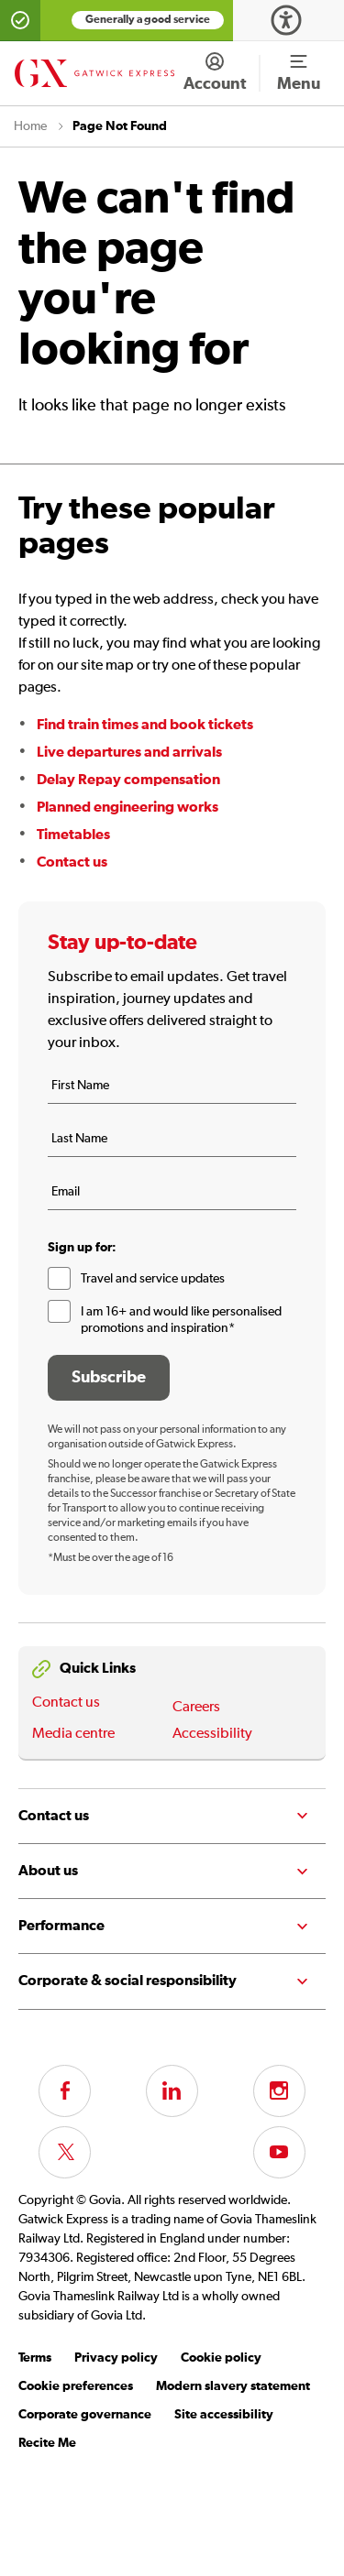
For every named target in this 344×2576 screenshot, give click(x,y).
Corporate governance (84, 2414)
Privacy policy (116, 2358)
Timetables (73, 834)
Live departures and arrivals (129, 752)
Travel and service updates (153, 1278)
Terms (34, 2358)
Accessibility (212, 1734)
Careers (196, 1707)
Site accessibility (223, 2414)
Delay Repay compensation (128, 779)
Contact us (72, 862)
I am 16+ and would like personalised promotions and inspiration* (181, 1320)
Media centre (73, 1734)
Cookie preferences (75, 2386)
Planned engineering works (127, 807)
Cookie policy (221, 2358)
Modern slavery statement (233, 2386)
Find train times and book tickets (145, 724)
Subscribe (109, 1378)
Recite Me (47, 2443)
